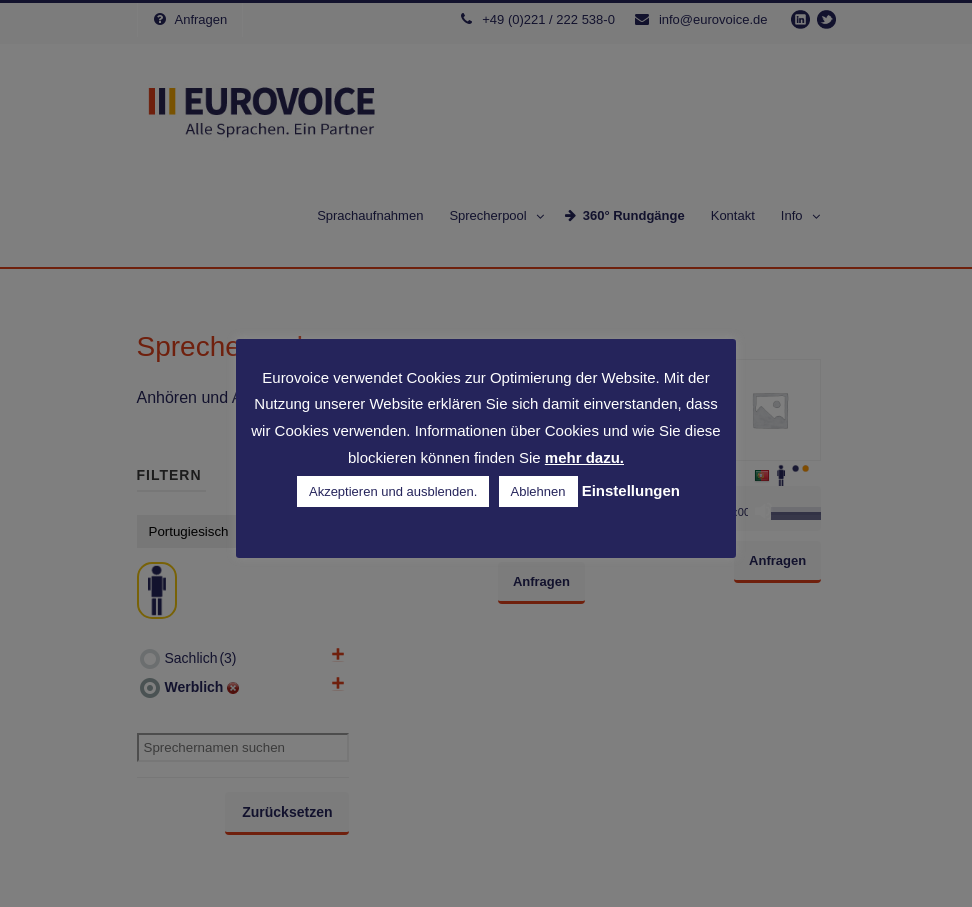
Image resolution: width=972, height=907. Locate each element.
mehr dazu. (584, 457)
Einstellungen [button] (631, 490)
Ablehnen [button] (538, 491)
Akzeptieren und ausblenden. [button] (393, 491)
